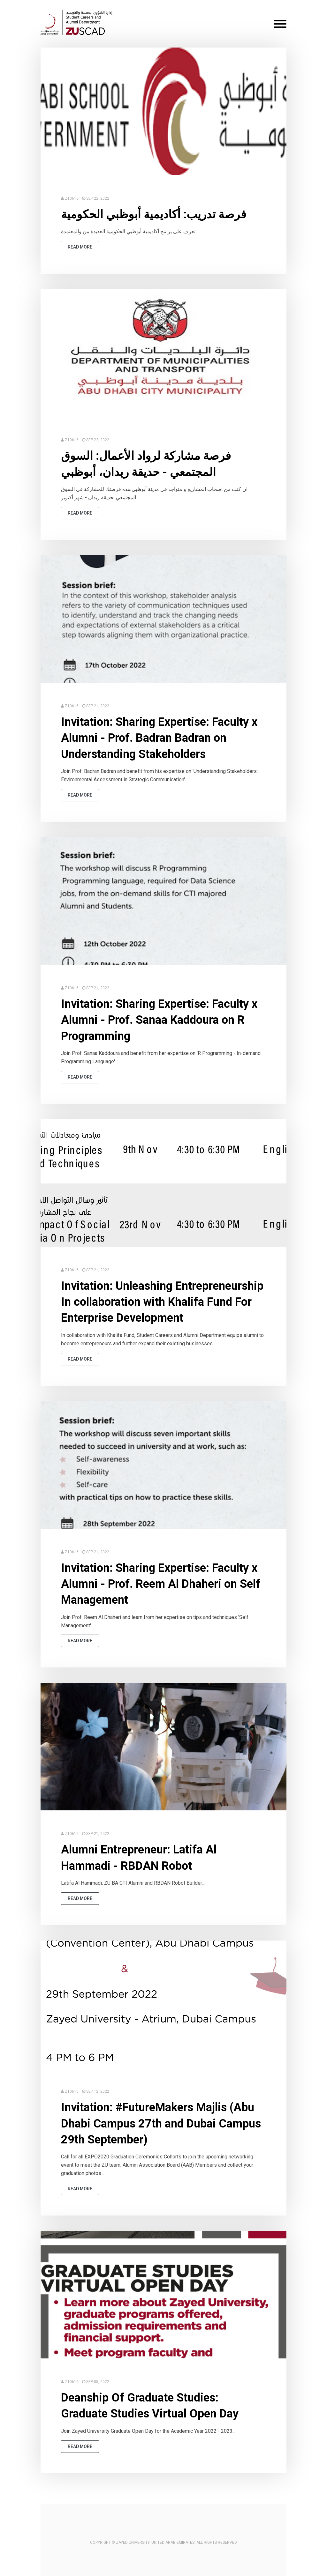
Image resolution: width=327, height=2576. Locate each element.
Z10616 (72, 198)
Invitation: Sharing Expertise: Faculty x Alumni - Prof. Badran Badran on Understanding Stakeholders (159, 738)
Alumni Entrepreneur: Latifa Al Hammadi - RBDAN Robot (139, 1857)
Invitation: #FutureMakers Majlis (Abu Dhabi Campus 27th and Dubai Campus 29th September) (161, 2123)
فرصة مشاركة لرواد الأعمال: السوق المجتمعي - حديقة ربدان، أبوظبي (146, 464)
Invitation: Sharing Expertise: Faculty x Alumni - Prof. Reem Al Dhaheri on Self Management (160, 1584)
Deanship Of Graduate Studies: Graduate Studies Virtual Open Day (150, 2405)
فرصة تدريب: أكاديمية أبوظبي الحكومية (153, 214)
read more (80, 246)
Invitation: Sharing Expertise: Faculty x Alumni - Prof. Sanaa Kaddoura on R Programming (159, 1020)
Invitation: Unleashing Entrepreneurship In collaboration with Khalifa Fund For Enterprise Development (162, 1302)
